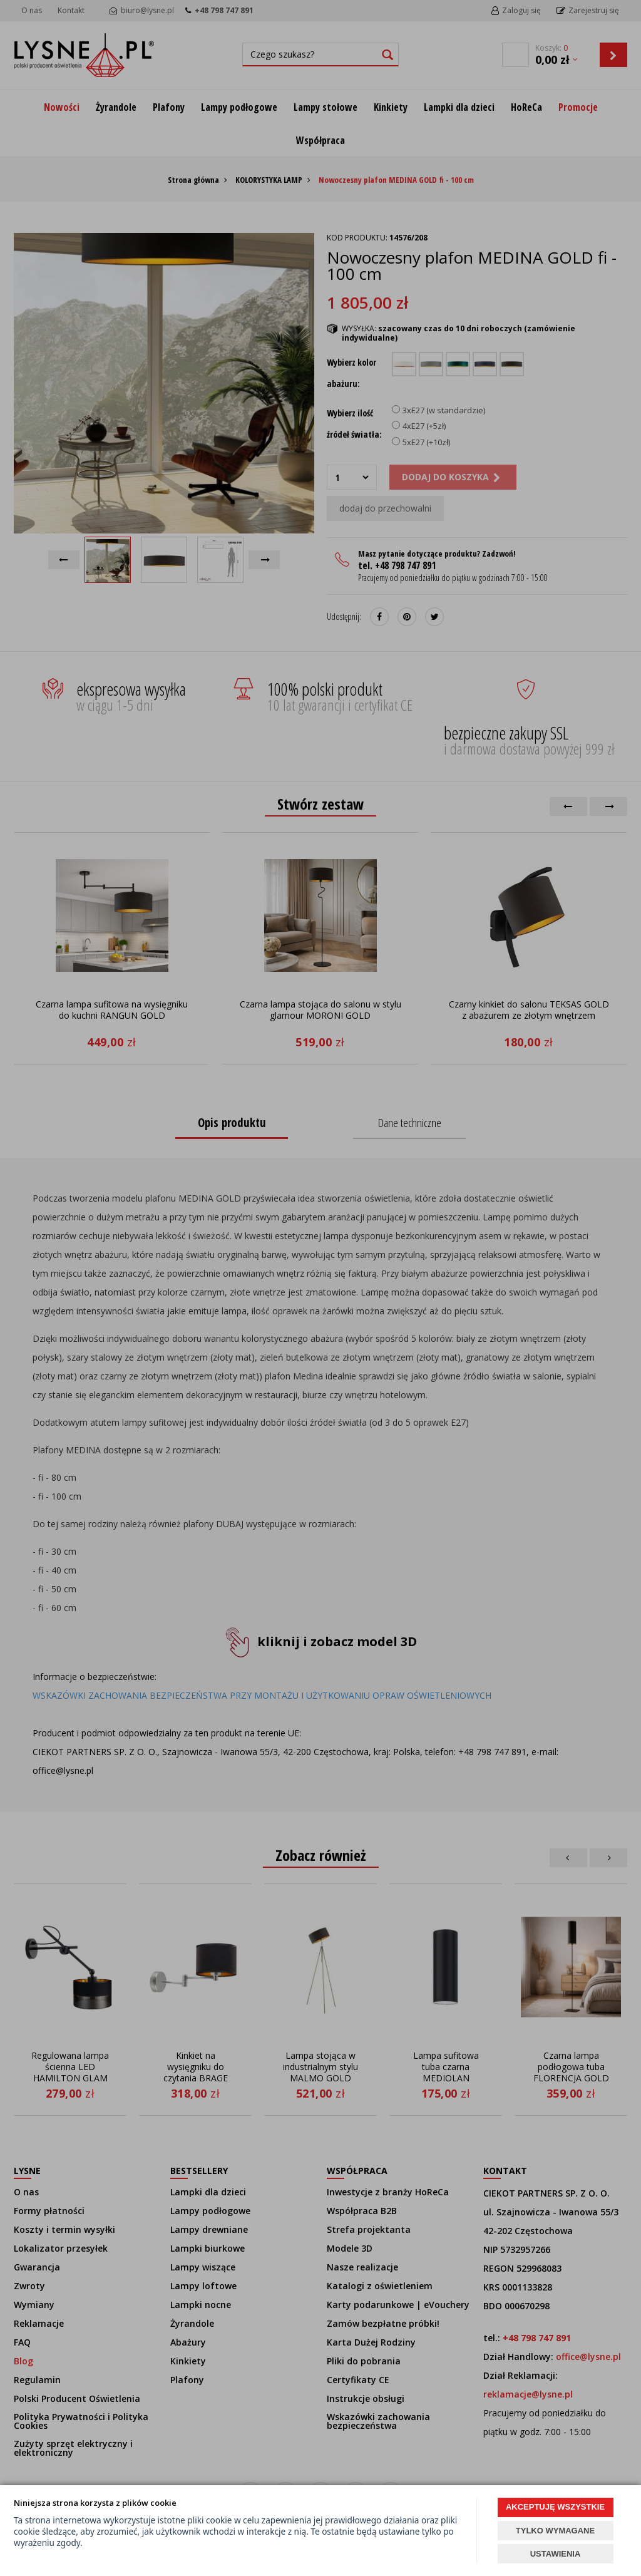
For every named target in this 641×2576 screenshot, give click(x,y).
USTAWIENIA (555, 2553)
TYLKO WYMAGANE (555, 2530)
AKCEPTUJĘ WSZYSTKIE (555, 2507)
